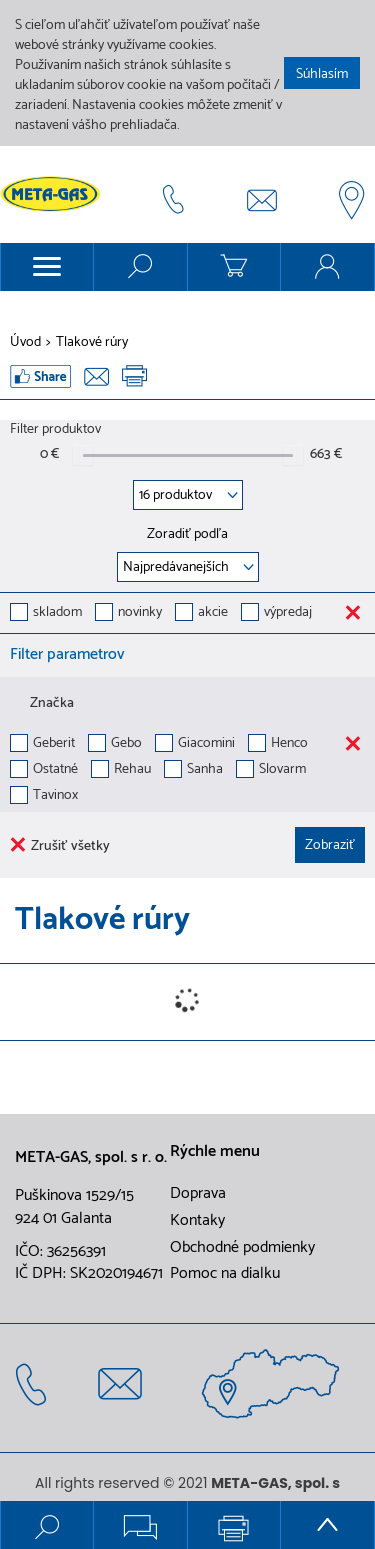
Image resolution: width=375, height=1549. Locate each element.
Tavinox (55, 796)
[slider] (83, 455)
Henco (289, 744)
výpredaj (288, 613)
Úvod (25, 343)
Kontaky (197, 1221)
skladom (57, 613)
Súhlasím (322, 74)
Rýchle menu (215, 1152)
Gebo (126, 744)
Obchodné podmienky (242, 1248)
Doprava (198, 1194)
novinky (140, 613)
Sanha (205, 770)
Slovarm (282, 770)
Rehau (132, 770)
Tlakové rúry (92, 343)
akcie (213, 613)
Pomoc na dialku (225, 1274)
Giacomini (206, 744)
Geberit (54, 744)
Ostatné (55, 770)
